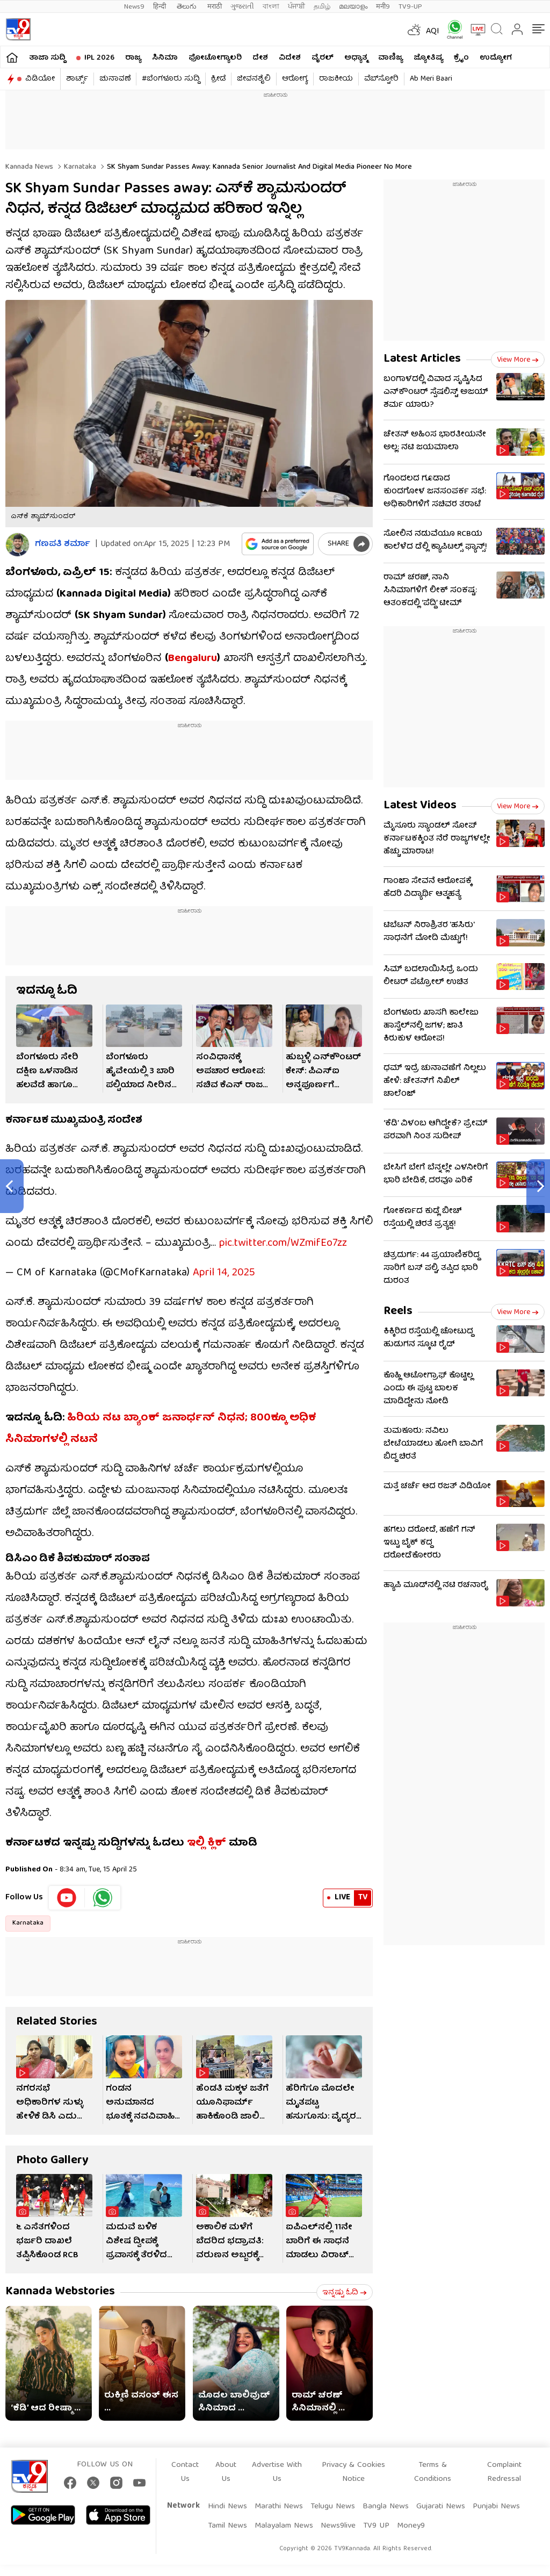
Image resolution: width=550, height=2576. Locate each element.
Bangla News (386, 2496)
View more (518, 360)
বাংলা (271, 6)
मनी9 (383, 6)
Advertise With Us (277, 2461)
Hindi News (227, 2496)
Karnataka (79, 167)
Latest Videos (420, 805)
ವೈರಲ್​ (323, 58)
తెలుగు (188, 6)
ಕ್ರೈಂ (461, 58)
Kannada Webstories (60, 2281)
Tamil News (227, 2515)
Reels (397, 1311)
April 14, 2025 (224, 1262)
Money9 (411, 2515)
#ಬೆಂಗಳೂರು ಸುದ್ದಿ (171, 79)
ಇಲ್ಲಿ (196, 1832)
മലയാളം (353, 6)
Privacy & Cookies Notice (353, 2461)
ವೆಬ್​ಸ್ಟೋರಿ (381, 79)
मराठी (214, 6)
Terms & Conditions (432, 2461)
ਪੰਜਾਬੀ (296, 6)
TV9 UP (376, 2515)
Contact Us (185, 2461)
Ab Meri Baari (431, 79)
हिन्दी (160, 6)
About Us (225, 2461)
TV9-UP (410, 6)
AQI (432, 32)
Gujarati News (440, 2496)
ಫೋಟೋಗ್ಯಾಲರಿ (215, 58)
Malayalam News (284, 2515)
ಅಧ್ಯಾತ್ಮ (355, 58)
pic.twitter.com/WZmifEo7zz (283, 1232)
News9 (134, 6)
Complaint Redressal (504, 2461)
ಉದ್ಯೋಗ (496, 58)
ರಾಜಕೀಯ (336, 79)
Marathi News (279, 2496)
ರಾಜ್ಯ (133, 58)
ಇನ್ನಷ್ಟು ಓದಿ (344, 2282)
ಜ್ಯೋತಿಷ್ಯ (428, 58)
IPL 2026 (99, 58)
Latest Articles (422, 359)
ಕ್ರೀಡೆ (218, 79)
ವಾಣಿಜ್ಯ (390, 58)
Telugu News (332, 2496)
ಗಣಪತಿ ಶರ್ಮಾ (62, 544)
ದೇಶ (260, 58)
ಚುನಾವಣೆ (115, 79)
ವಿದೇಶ (290, 58)
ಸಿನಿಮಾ (165, 58)
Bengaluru (192, 658)
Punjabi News (496, 2496)
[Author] (17, 545)
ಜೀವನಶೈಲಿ (254, 79)
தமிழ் (322, 6)
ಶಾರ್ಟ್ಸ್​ (77, 79)
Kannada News (29, 167)
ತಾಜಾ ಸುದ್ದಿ (47, 58)
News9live (338, 2515)
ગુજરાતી (242, 6)
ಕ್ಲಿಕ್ (216, 1832)
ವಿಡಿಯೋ (40, 79)
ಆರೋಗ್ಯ (295, 79)
